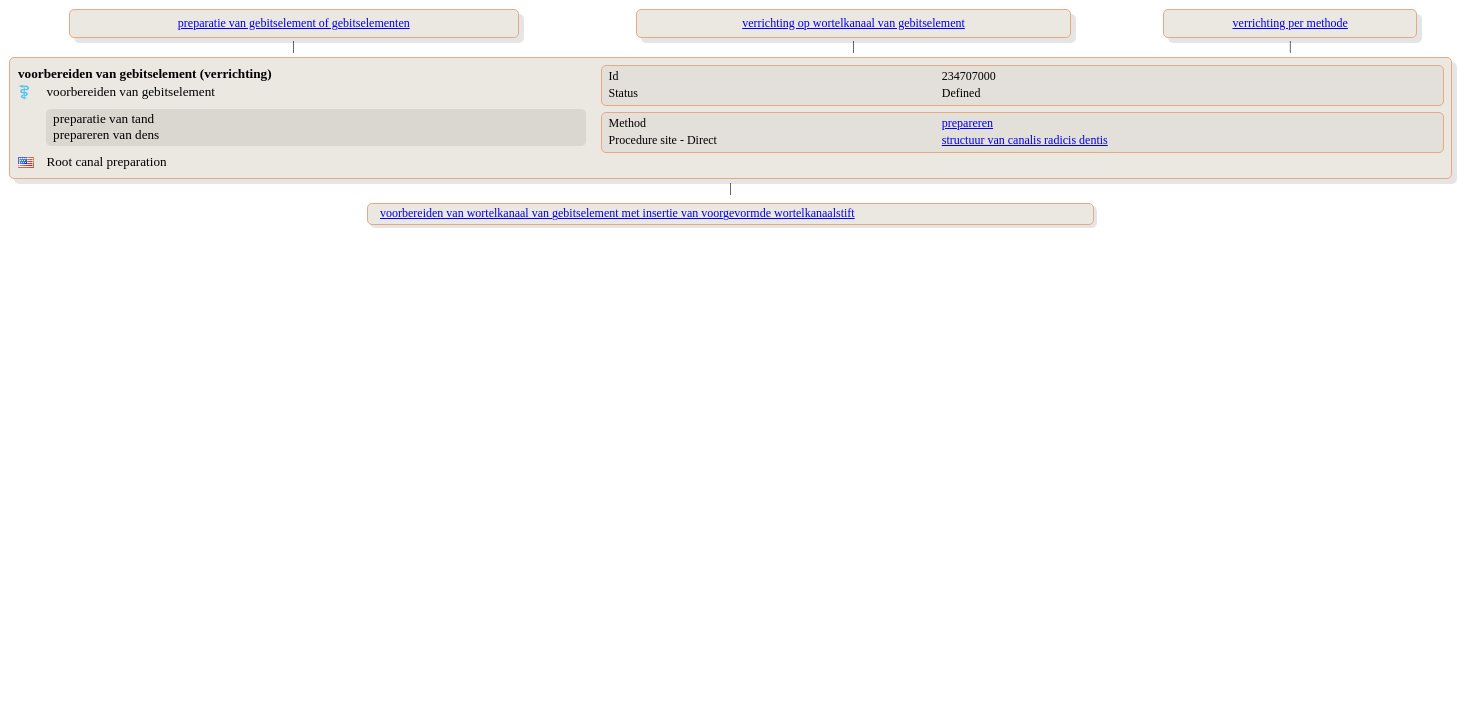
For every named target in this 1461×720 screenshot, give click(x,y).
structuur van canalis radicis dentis (1025, 140)
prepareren (967, 123)
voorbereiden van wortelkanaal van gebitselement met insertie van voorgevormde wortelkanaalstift (617, 213)
